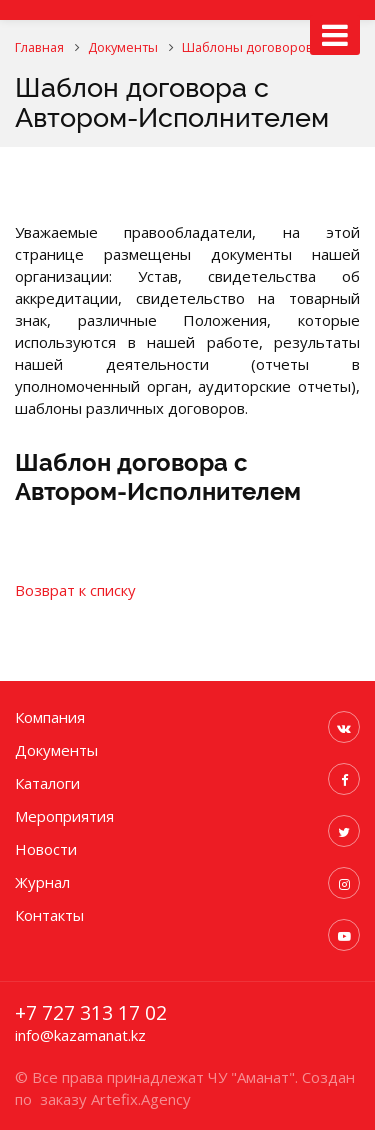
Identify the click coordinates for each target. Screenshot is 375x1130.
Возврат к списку (75, 590)
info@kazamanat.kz (80, 1035)
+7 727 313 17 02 (91, 1013)
